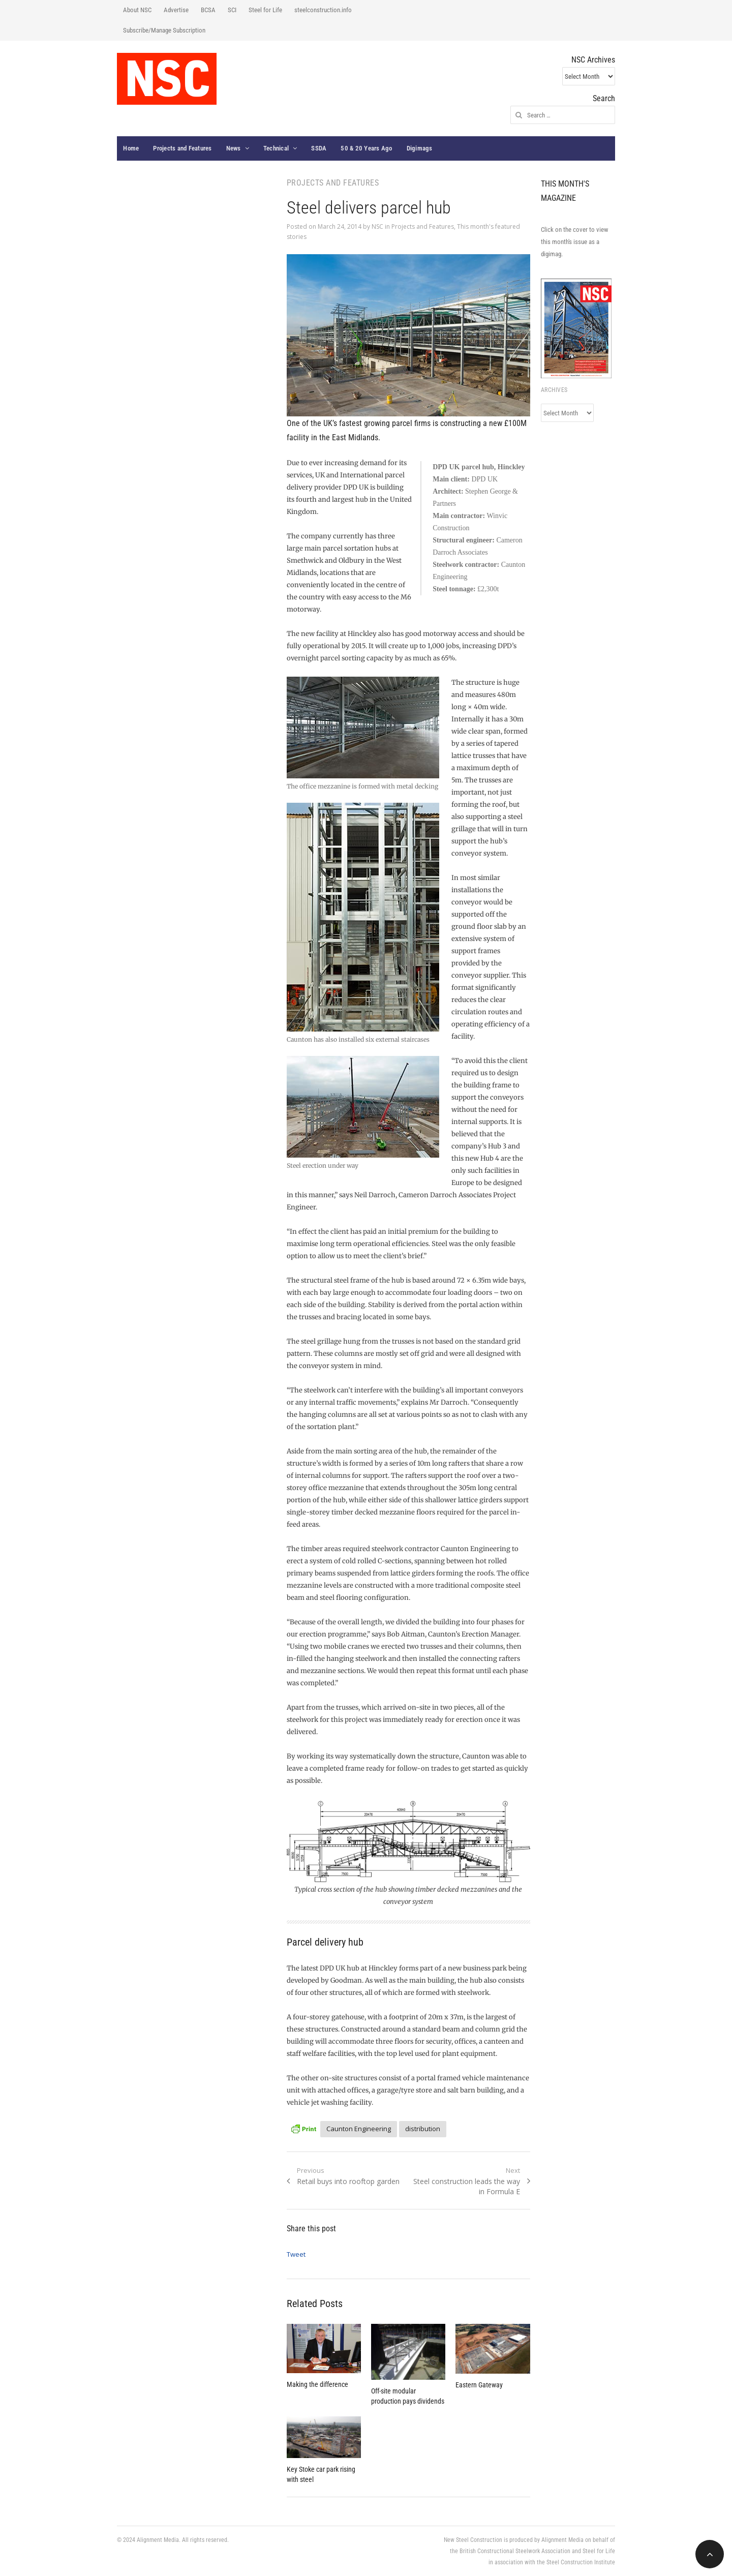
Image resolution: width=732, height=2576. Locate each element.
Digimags (420, 148)
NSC (377, 226)
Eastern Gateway (479, 2385)
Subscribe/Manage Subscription (164, 30)
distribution (422, 2128)
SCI (232, 10)
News (233, 148)
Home (131, 148)
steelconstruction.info (323, 10)
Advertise (176, 10)
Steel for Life (265, 10)
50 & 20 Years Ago (366, 148)
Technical (276, 148)
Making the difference (317, 2384)
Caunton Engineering (358, 2128)
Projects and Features (182, 148)
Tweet (296, 2254)
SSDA (318, 148)
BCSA (208, 10)
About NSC (137, 10)
